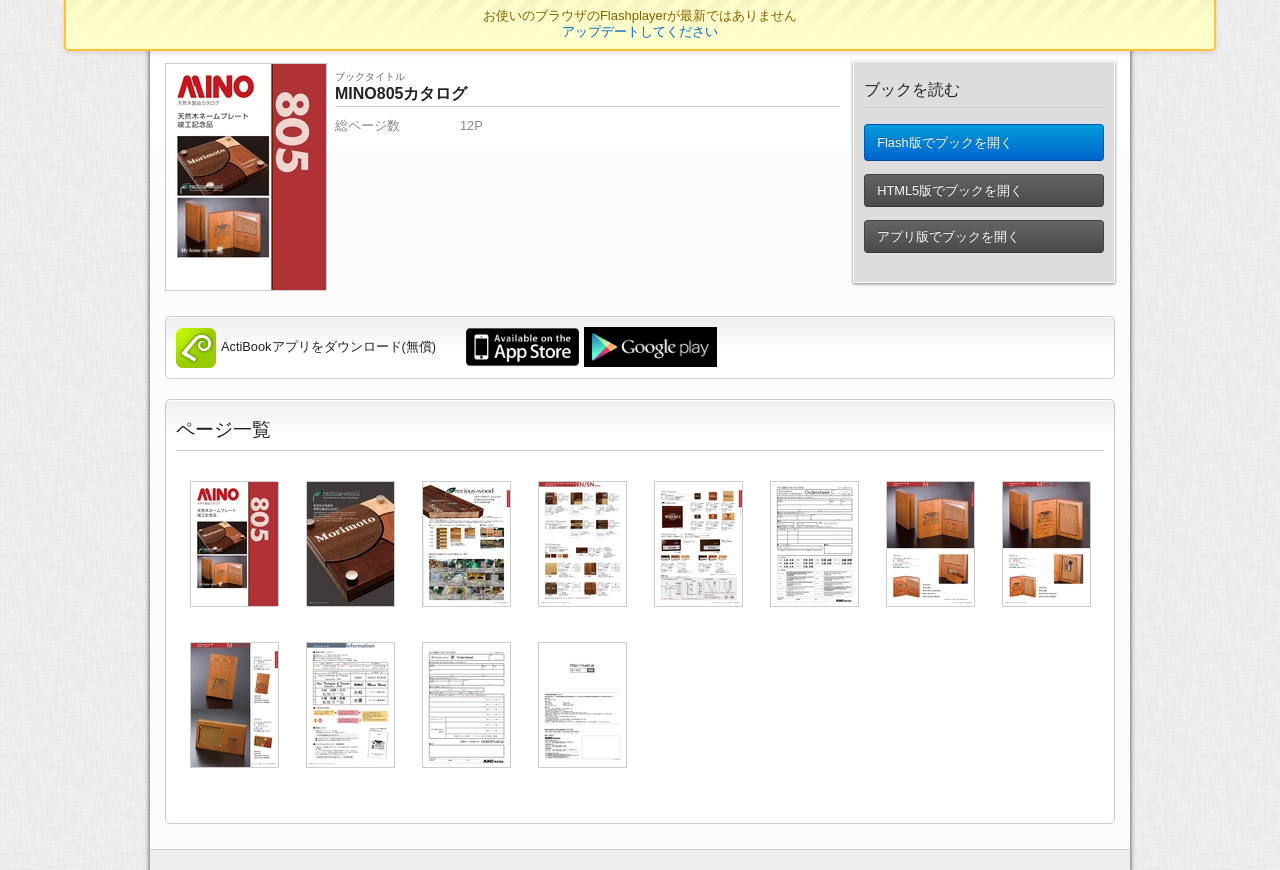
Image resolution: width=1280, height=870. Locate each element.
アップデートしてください (640, 31)
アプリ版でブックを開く (948, 244)
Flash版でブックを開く (944, 146)
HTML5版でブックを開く (950, 198)
